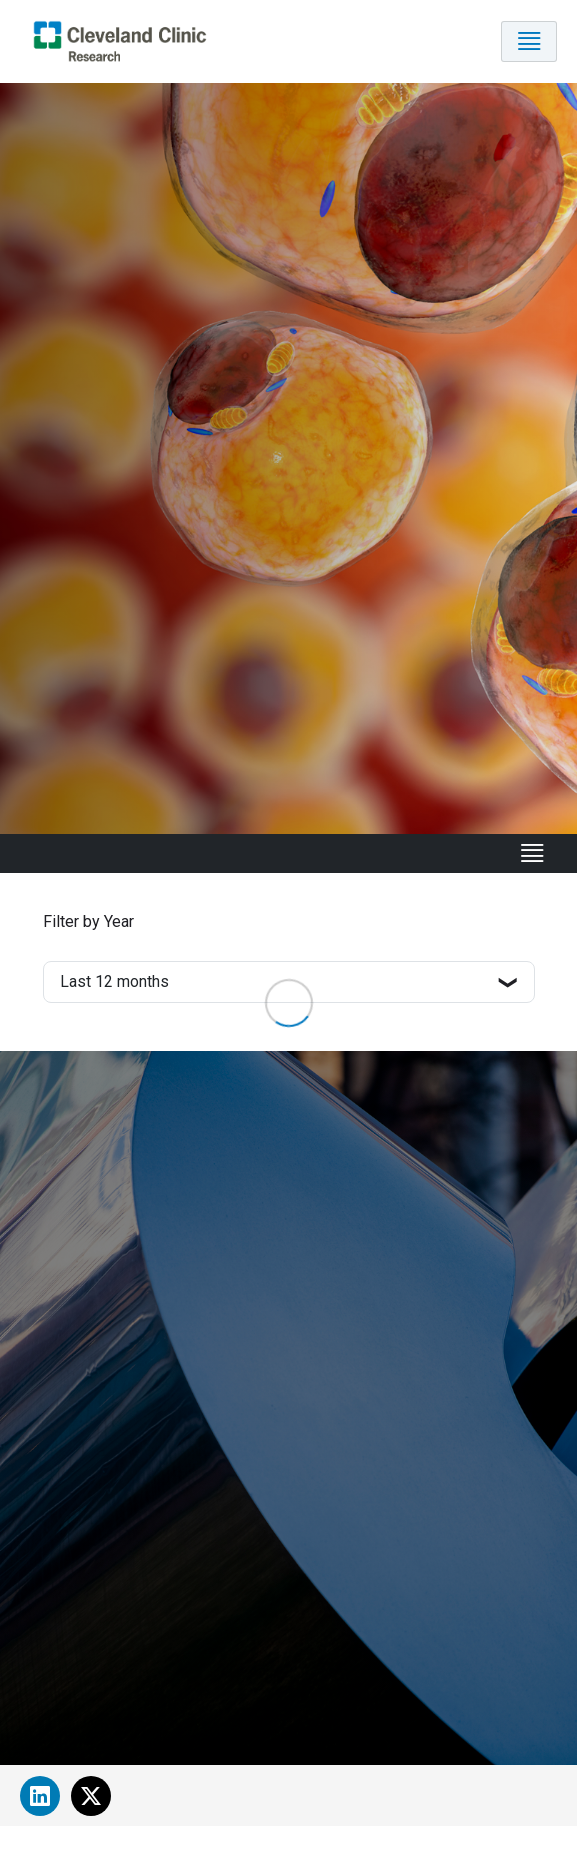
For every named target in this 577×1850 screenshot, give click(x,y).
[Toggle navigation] (529, 41)
